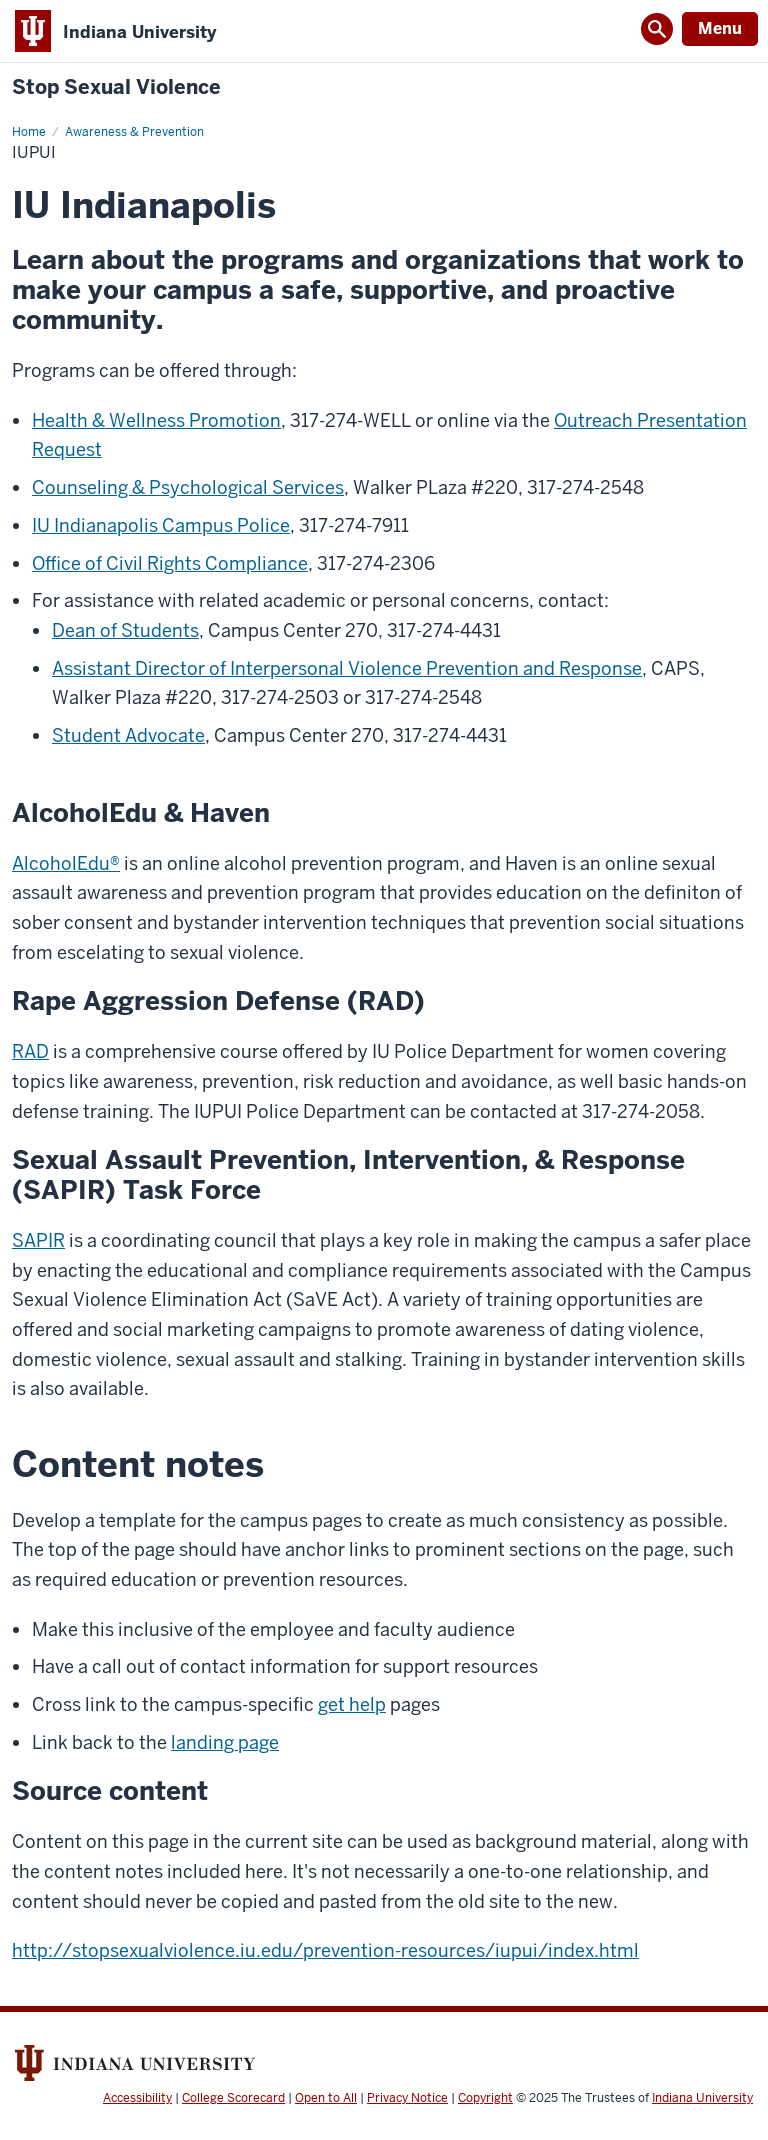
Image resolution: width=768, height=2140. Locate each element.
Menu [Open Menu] (720, 28)
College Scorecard (233, 2098)
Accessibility (137, 2098)
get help (352, 1704)
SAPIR (38, 1240)
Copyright (485, 2098)
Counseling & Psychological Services (188, 487)
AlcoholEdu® (66, 863)
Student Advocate (128, 735)
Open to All (326, 2098)
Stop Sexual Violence (116, 87)
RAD (30, 1051)
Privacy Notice (407, 2098)
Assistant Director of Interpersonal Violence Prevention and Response (347, 668)
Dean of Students (125, 630)
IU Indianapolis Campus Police (161, 525)
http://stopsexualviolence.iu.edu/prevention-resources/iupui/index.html (325, 1950)
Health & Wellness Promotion (156, 420)
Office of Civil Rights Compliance (170, 563)
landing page (225, 1742)
